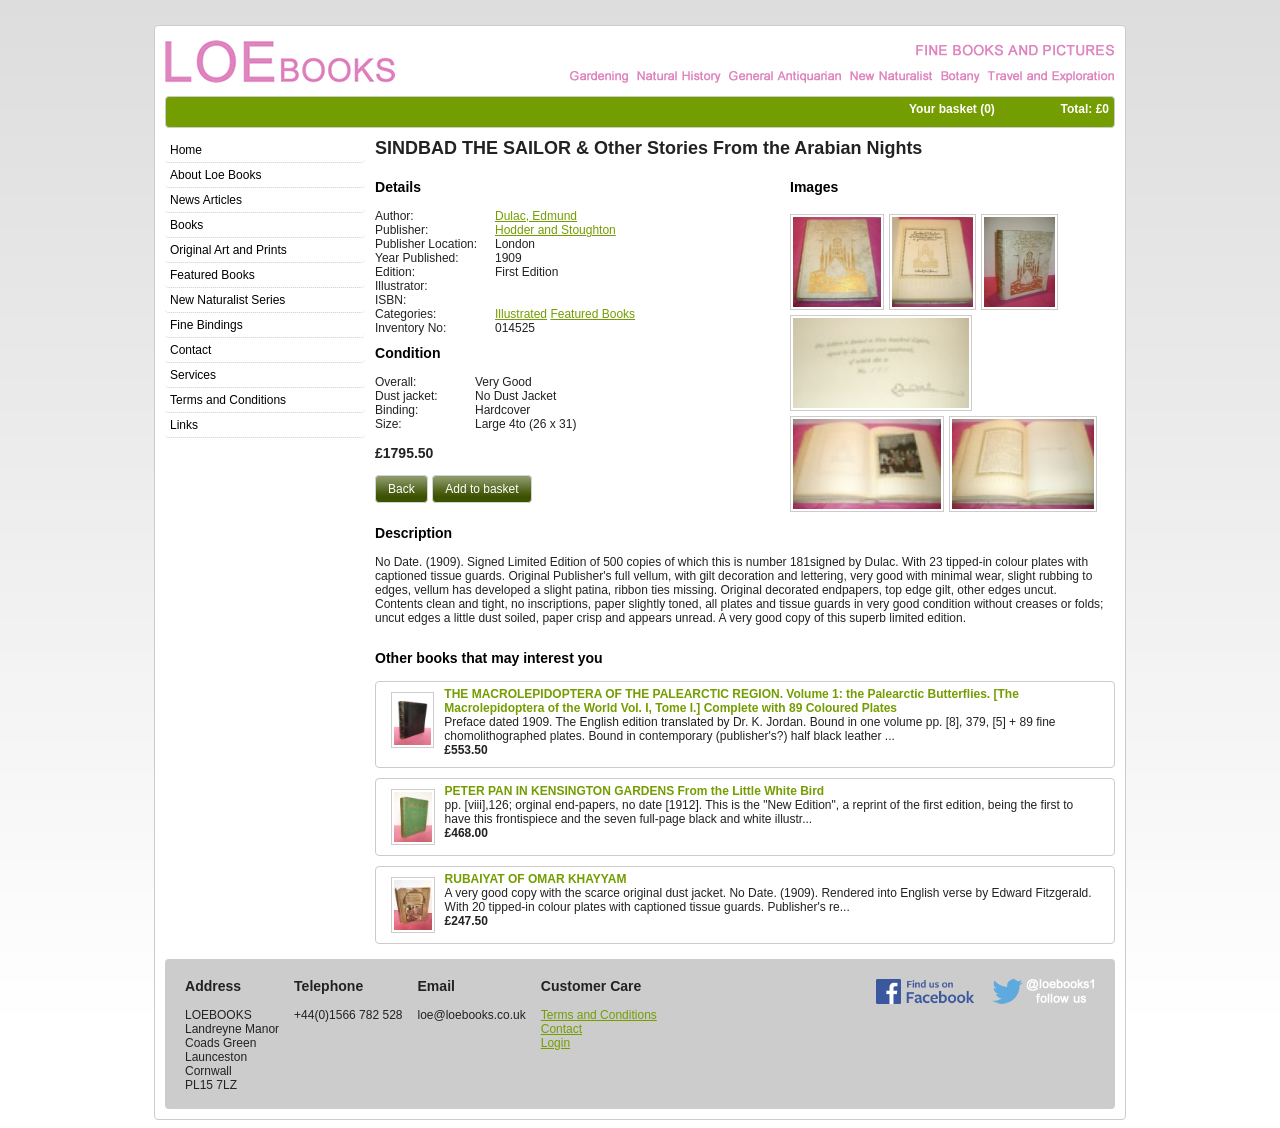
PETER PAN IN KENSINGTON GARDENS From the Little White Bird (635, 791)
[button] (401, 489)
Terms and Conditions (599, 1015)
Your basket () (952, 109)
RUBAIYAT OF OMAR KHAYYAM (536, 879)
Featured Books (592, 314)
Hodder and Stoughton (555, 230)
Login (555, 1043)
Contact (561, 1029)
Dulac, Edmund (536, 216)
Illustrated (521, 314)
